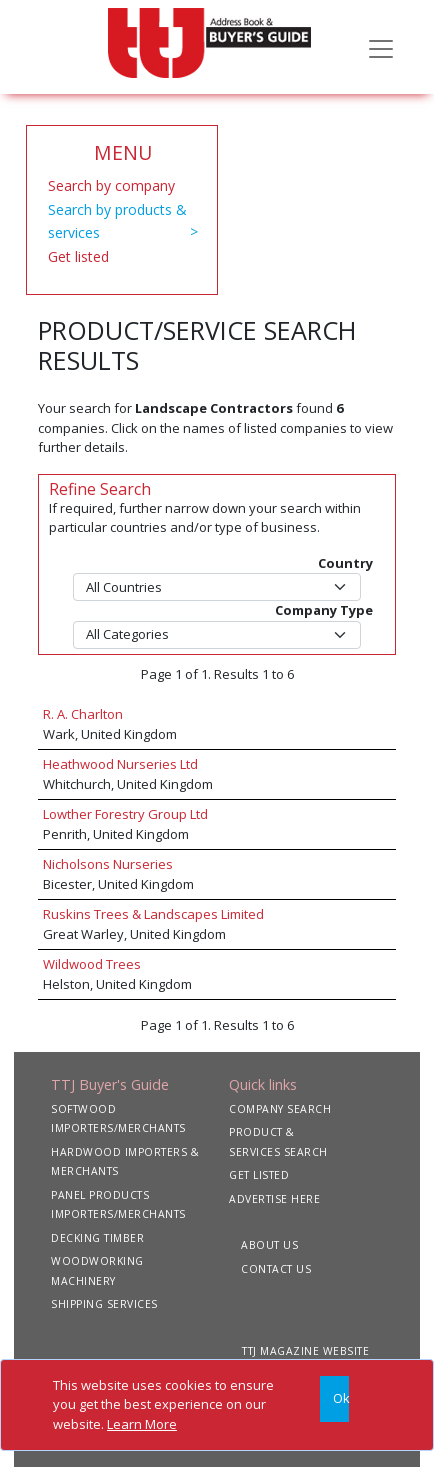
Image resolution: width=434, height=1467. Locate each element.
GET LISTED (259, 1175)
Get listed (78, 256)
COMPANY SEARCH (280, 1109)
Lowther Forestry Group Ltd (125, 814)
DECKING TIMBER (97, 1238)
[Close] (334, 1399)
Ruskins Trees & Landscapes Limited (153, 914)
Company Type (324, 610)
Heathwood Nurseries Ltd (120, 764)
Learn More (142, 1424)
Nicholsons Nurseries (108, 864)
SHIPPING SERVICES (104, 1304)
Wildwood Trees (92, 964)
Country (345, 563)
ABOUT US (269, 1245)
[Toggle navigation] (381, 47)
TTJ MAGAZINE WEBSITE (305, 1351)
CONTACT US (276, 1269)
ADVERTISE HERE (274, 1199)
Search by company (111, 185)
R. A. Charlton (83, 714)
